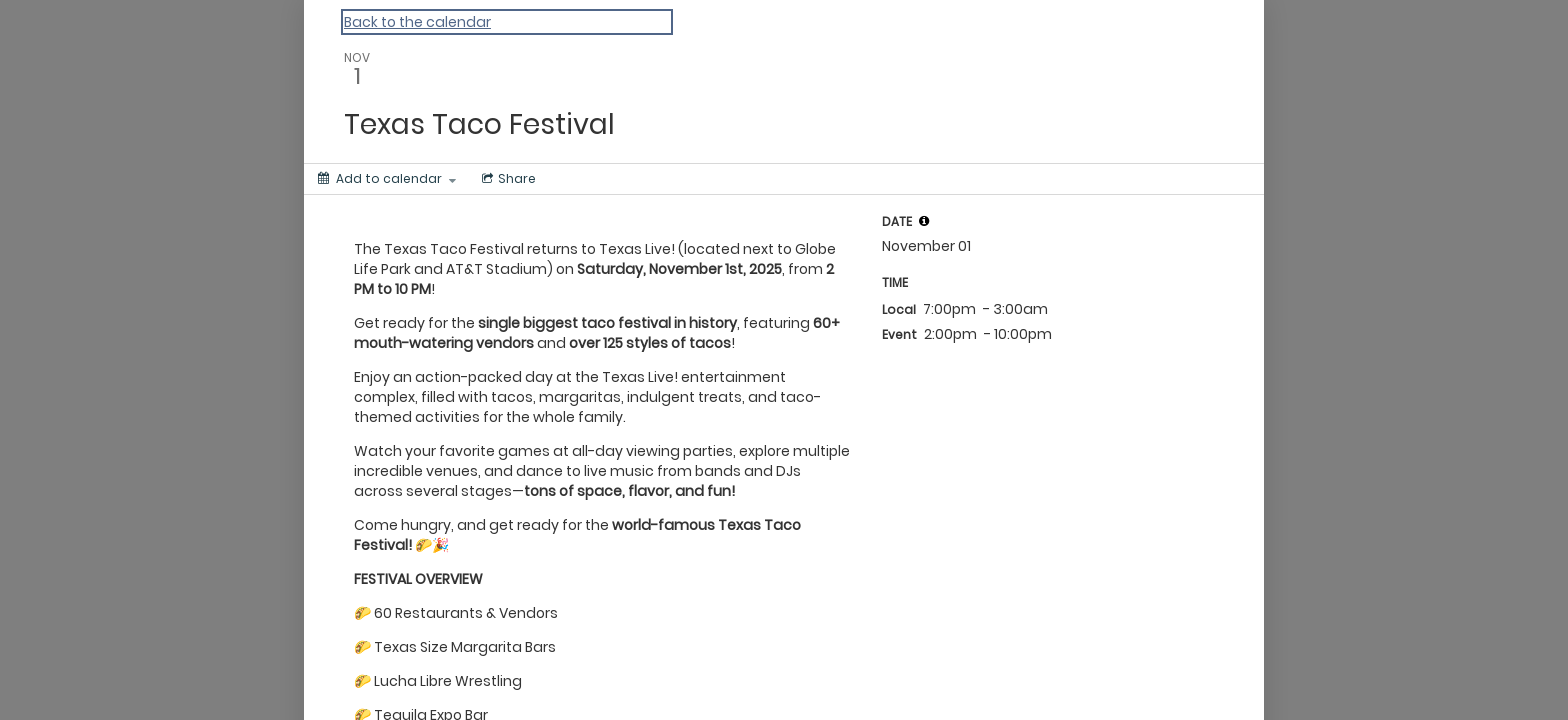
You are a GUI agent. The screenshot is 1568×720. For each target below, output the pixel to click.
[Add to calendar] (387, 179)
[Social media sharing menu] (507, 179)
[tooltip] (924, 221)
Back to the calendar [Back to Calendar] (417, 22)
